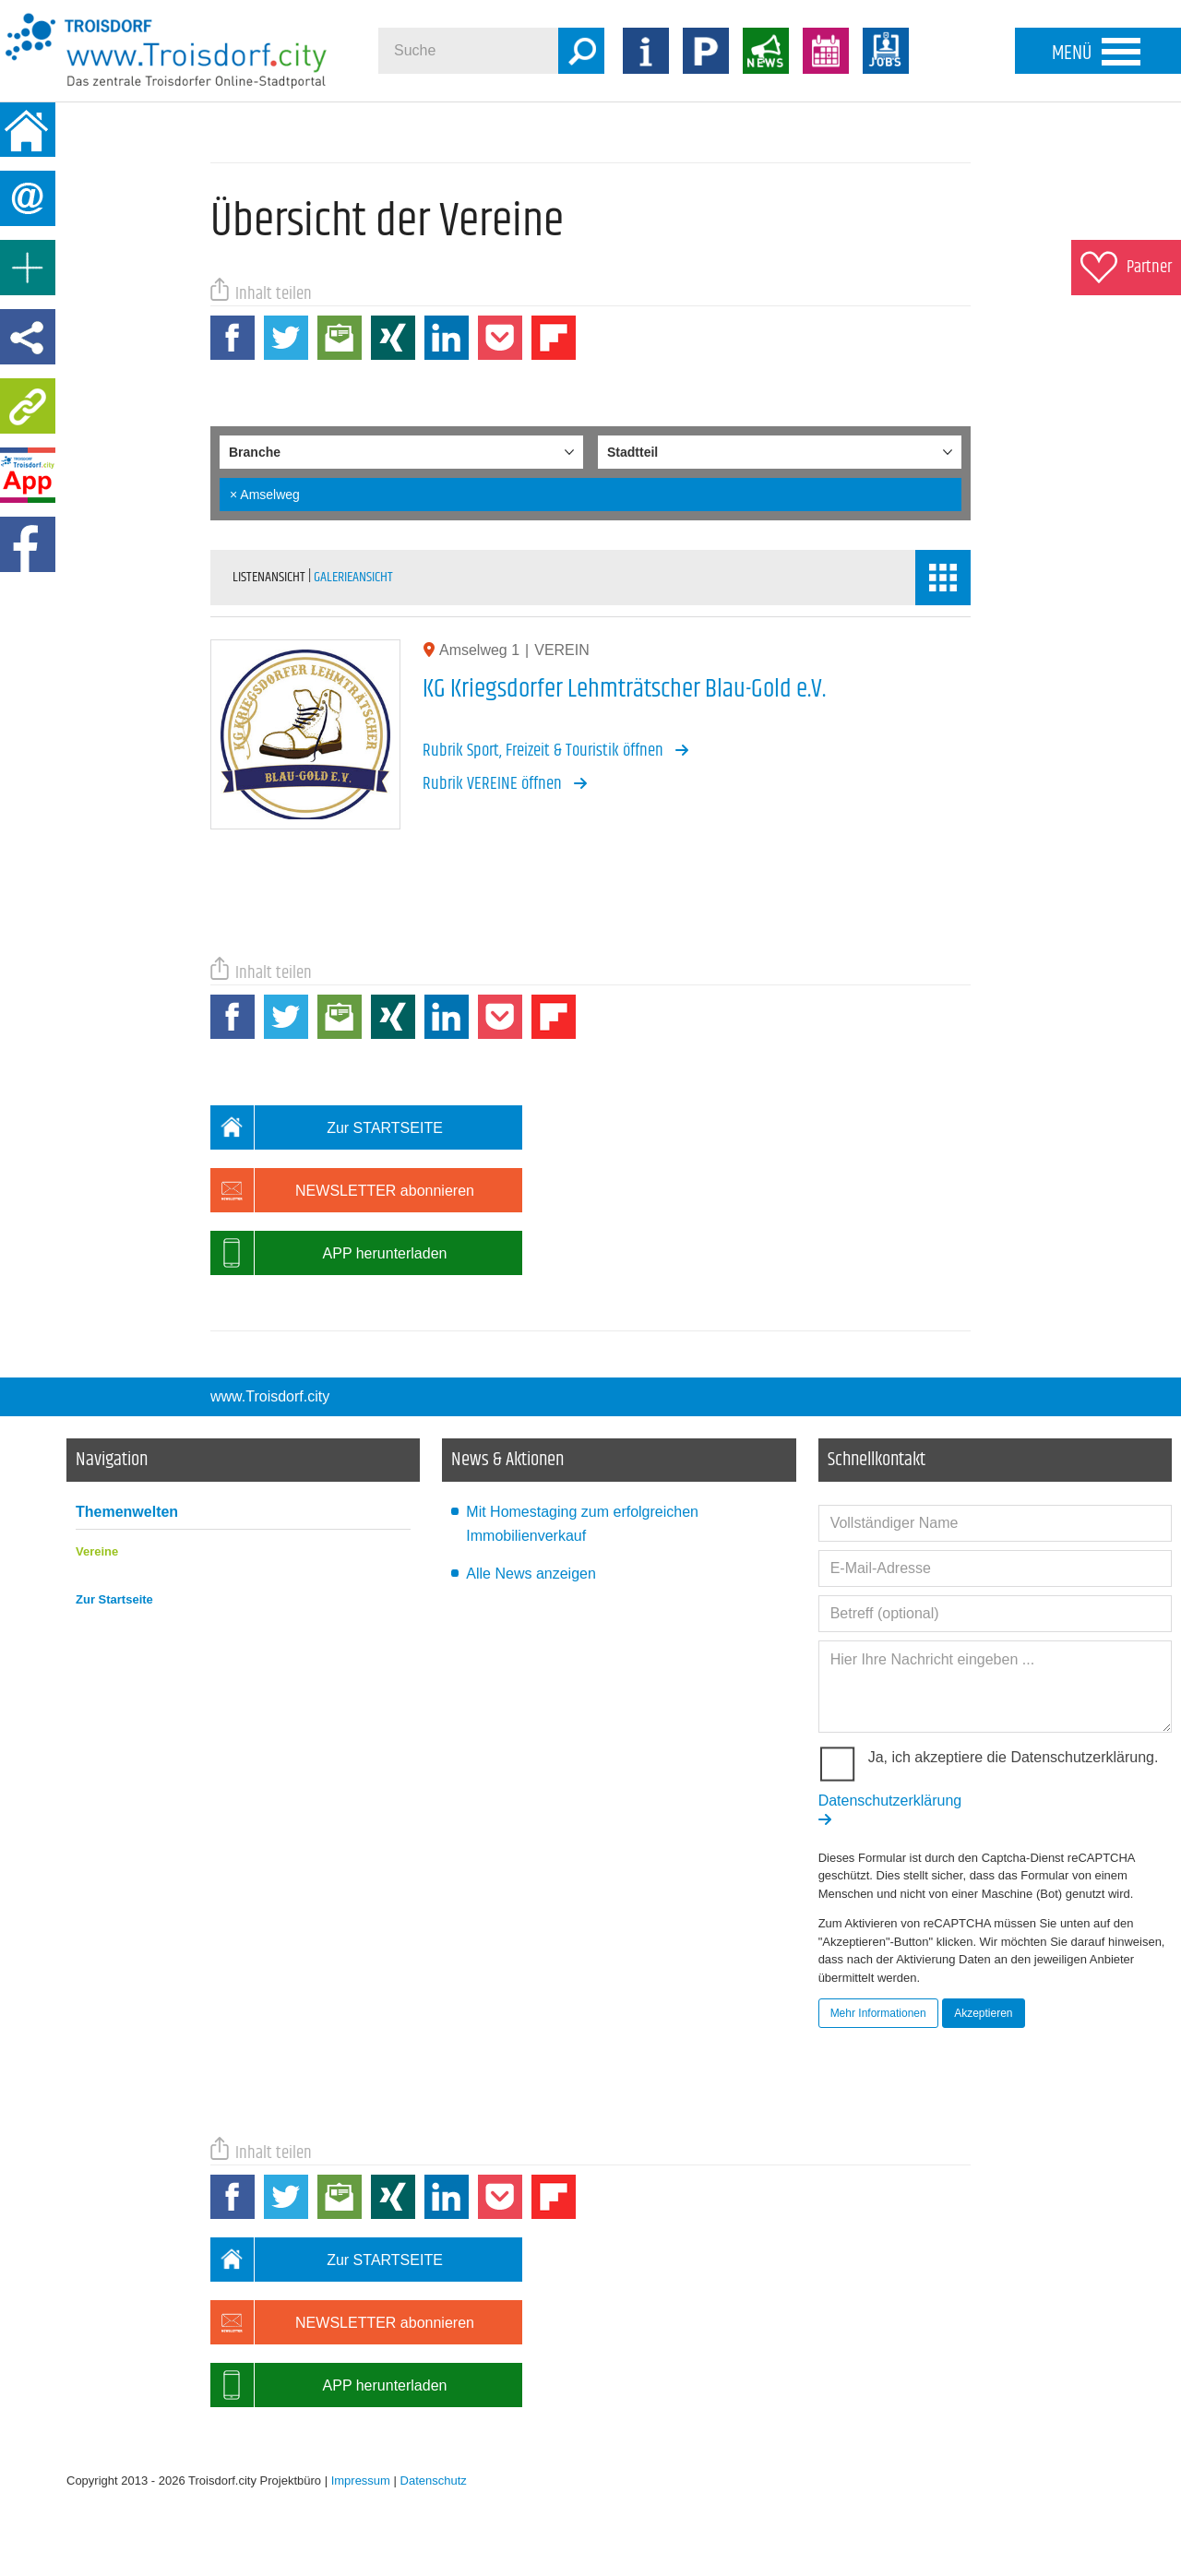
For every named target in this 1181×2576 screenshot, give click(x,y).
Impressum (360, 2480)
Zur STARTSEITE (326, 1127)
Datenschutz (433, 2480)
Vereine (97, 1551)
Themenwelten (127, 1512)
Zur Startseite (114, 1599)
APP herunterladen (328, 1253)
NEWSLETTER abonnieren (342, 1190)
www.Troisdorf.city (269, 1396)
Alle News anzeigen (531, 1573)
